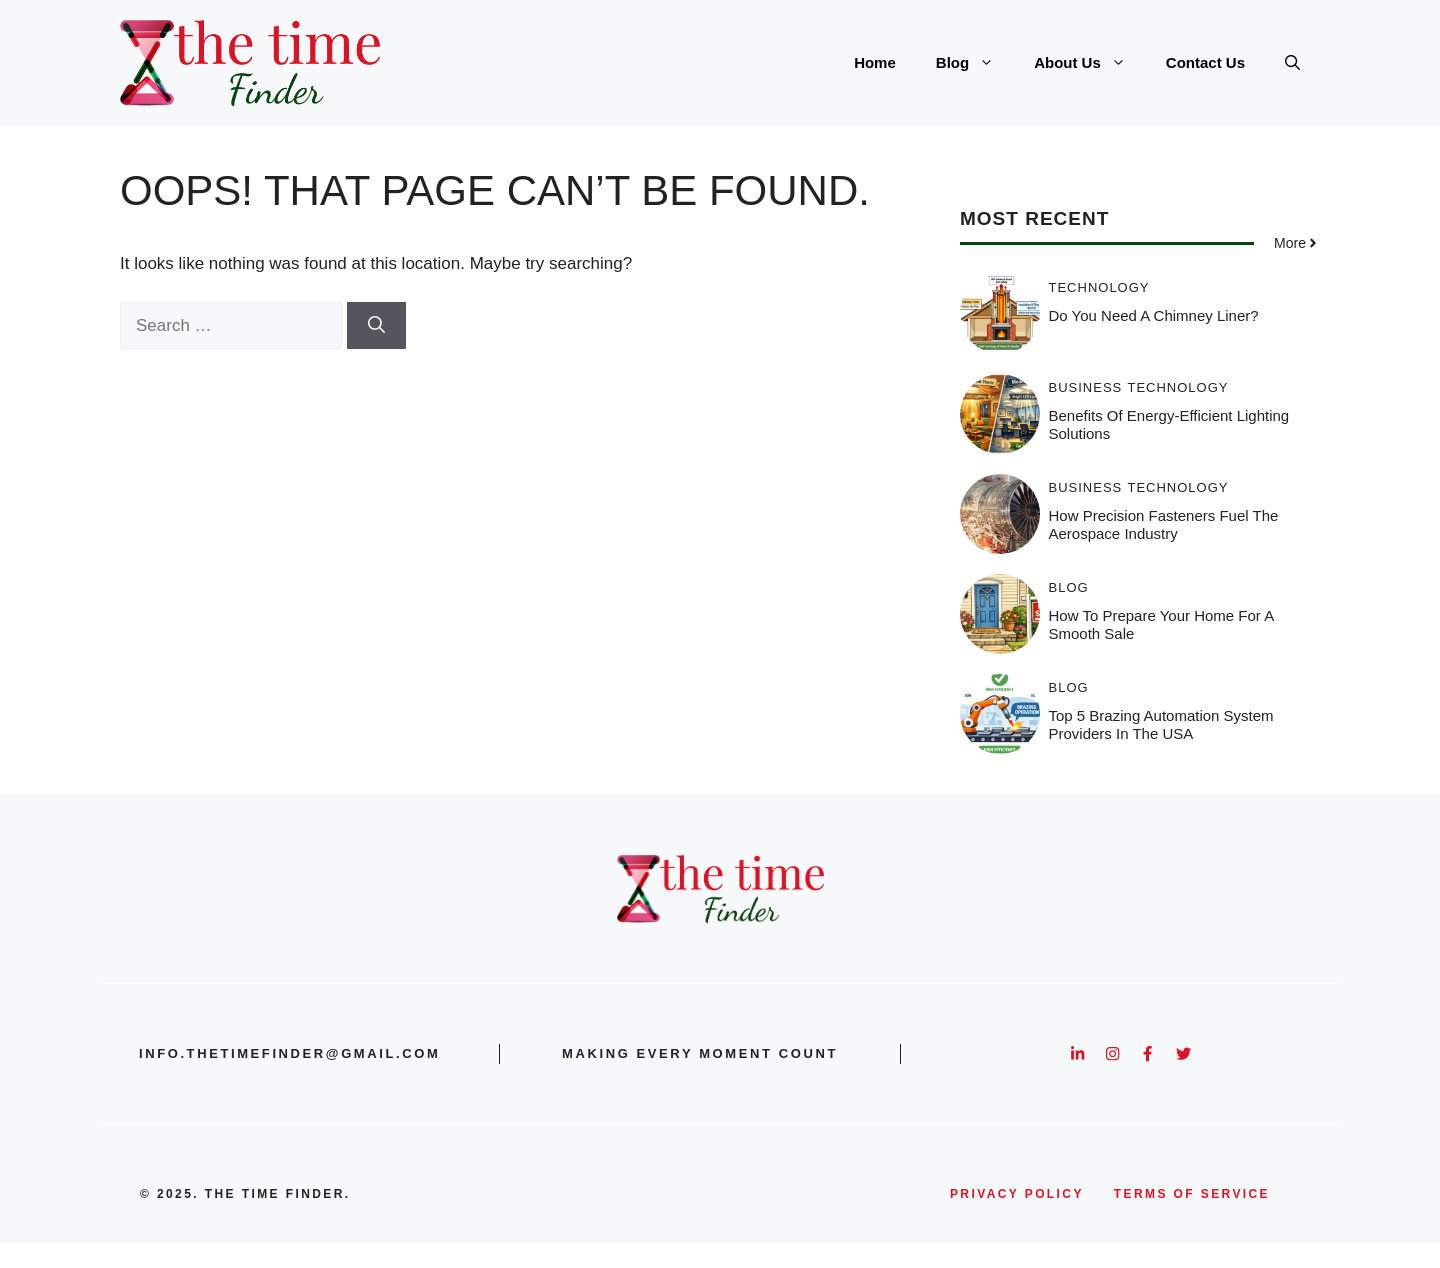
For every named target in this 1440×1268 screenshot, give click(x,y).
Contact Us (1205, 62)
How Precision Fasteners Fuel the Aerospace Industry (1164, 524)
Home (875, 62)
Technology (1099, 287)
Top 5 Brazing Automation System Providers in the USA (1161, 724)
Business (1086, 387)
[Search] (376, 326)
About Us (1090, 63)
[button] (1292, 63)
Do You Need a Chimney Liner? (1154, 315)
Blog (975, 63)
